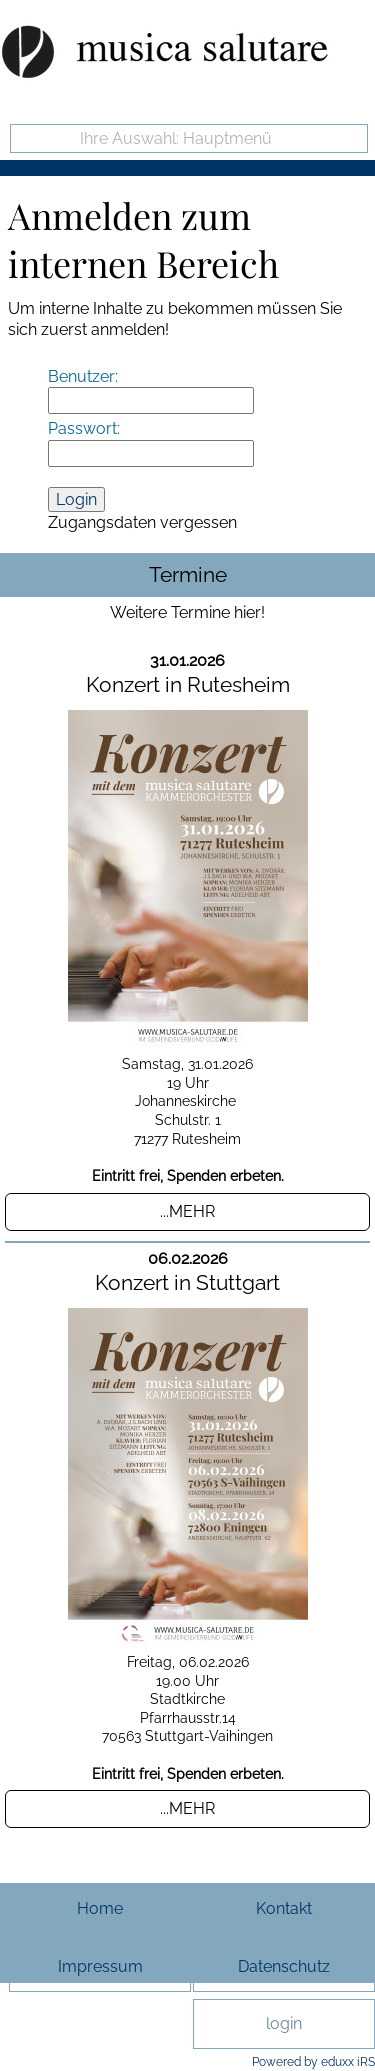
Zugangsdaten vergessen (142, 522)
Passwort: (84, 428)
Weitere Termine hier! (187, 612)
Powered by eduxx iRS (313, 2062)
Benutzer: (83, 376)
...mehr (187, 1211)
